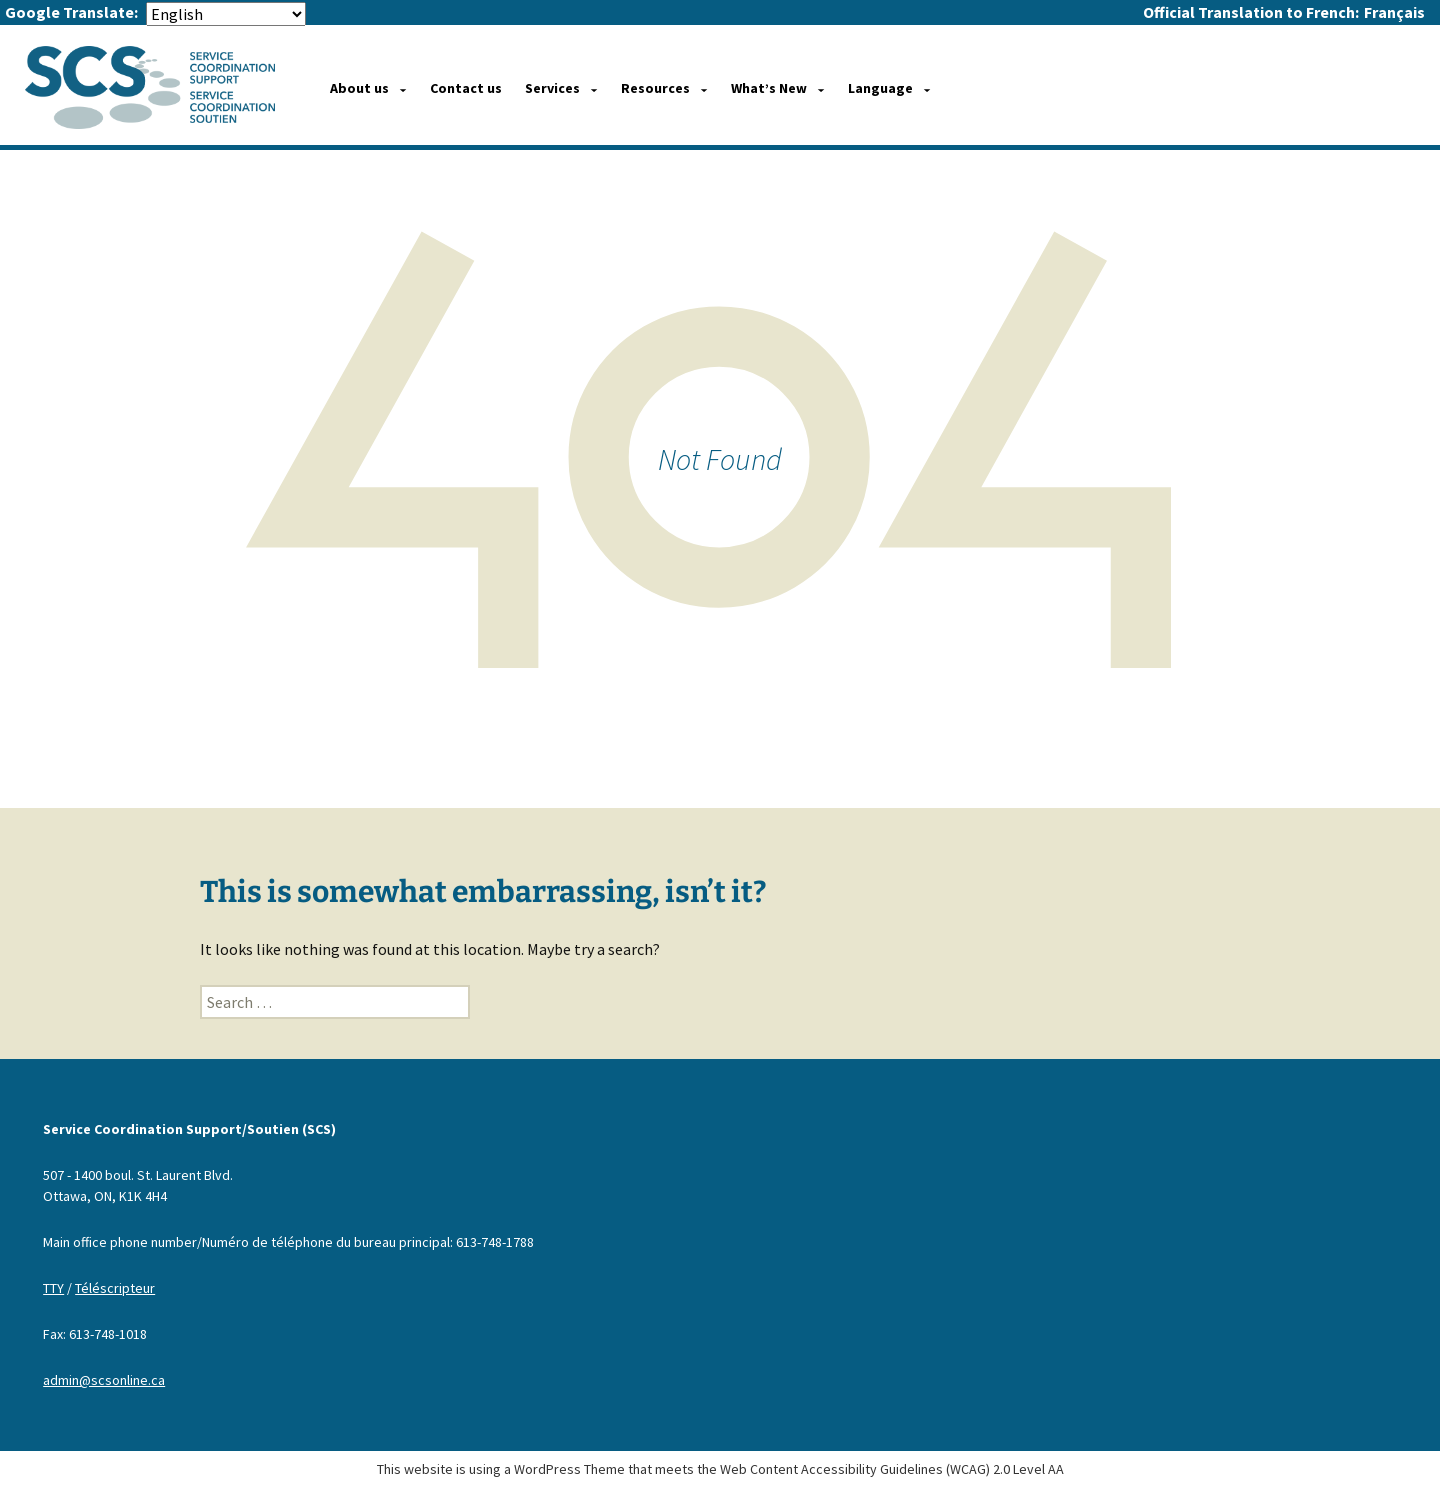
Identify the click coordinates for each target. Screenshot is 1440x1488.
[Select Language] (226, 14)
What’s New (769, 88)
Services (552, 88)
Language (880, 88)
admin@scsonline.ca (104, 1380)
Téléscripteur (115, 1288)
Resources (655, 88)
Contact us (466, 88)
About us (359, 88)
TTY (53, 1288)
